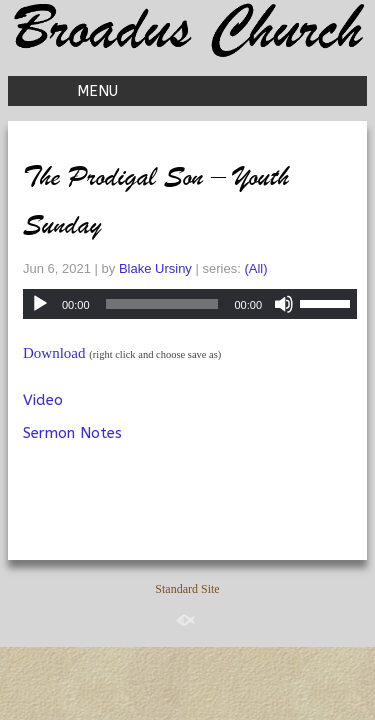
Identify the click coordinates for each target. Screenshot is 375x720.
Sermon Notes (72, 433)
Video (43, 400)
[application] (190, 304)
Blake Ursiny (155, 268)
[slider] (162, 304)
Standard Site (187, 589)
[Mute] (284, 304)
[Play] (40, 304)
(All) (255, 268)
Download (54, 353)
